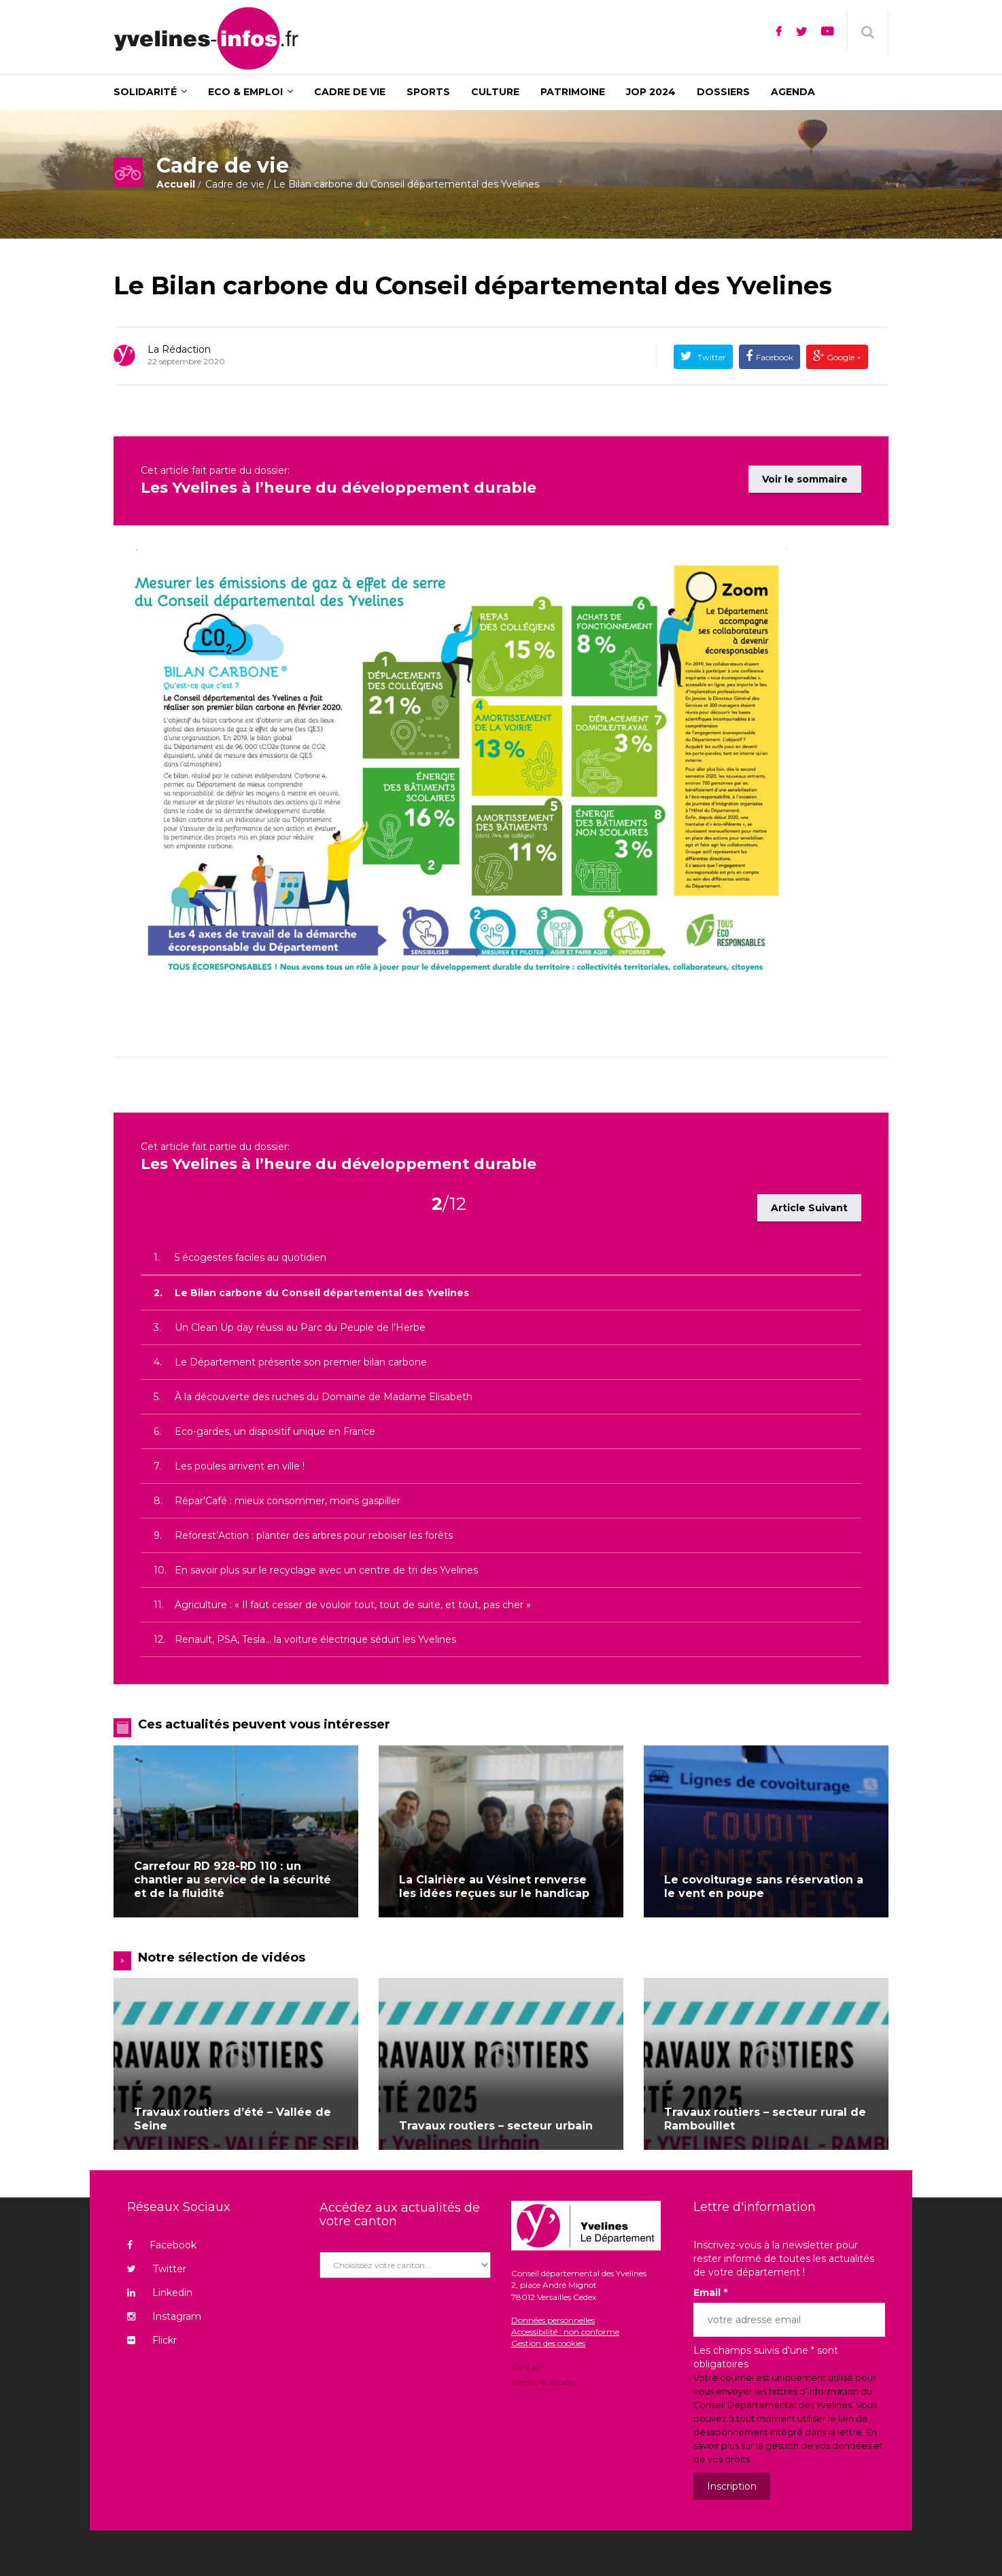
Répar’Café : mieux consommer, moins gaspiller (287, 1498)
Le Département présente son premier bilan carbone (301, 1359)
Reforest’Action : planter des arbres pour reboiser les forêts (314, 1533)
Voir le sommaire (805, 477)
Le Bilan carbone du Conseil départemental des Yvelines (473, 285)
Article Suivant (809, 1205)
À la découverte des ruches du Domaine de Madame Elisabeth (323, 1394)
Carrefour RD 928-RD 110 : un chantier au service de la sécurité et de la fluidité (232, 1877)
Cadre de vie (234, 184)
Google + (843, 357)
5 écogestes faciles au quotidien (250, 1255)
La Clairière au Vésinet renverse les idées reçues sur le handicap (494, 1883)
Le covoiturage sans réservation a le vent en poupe (763, 1883)
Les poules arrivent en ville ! (240, 1463)
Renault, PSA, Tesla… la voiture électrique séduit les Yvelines (315, 1637)
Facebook (774, 357)
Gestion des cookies (548, 2341)
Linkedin (159, 2290)
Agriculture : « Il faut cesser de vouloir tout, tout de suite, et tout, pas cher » (353, 1602)
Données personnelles (553, 2318)
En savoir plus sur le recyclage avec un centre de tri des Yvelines (326, 1567)
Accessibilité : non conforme (565, 2330)
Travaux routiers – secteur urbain (496, 2123)
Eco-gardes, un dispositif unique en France (275, 1429)
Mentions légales (543, 2379)
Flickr (152, 2338)
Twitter (710, 357)
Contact (527, 2366)
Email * (710, 2290)
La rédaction (179, 349)
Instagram (164, 2314)
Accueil (175, 184)
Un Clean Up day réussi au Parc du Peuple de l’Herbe (300, 1325)
